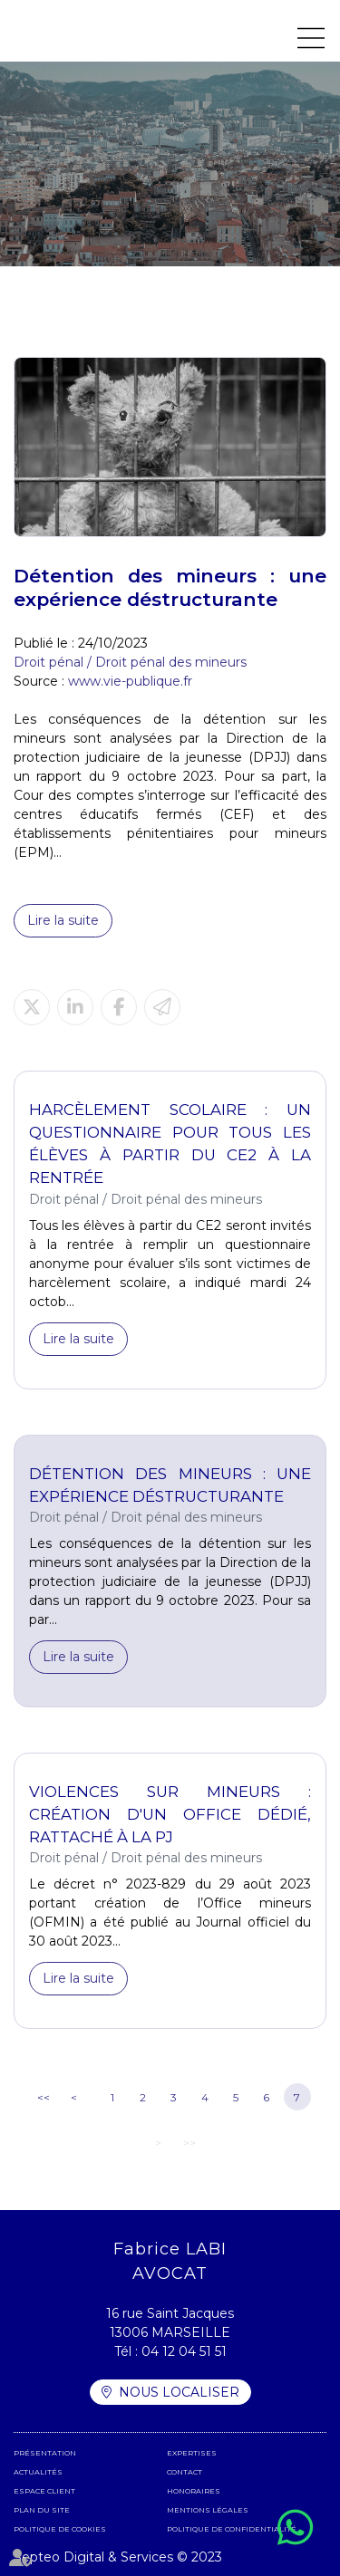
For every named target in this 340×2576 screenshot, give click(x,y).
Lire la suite (63, 920)
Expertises (192, 2452)
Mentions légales (207, 2509)
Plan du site (42, 2509)
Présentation (45, 2452)
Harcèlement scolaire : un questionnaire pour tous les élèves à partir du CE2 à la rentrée (170, 1144)
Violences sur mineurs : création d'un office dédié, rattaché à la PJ (170, 1814)
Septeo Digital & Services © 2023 (118, 2557)
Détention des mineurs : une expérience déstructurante (170, 1485)
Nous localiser (179, 2392)
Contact (184, 2471)
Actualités (38, 2471)
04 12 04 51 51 (184, 2351)
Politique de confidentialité (231, 2528)
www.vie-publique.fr (130, 681)
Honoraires (193, 2490)
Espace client (44, 2490)
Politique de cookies (60, 2528)
